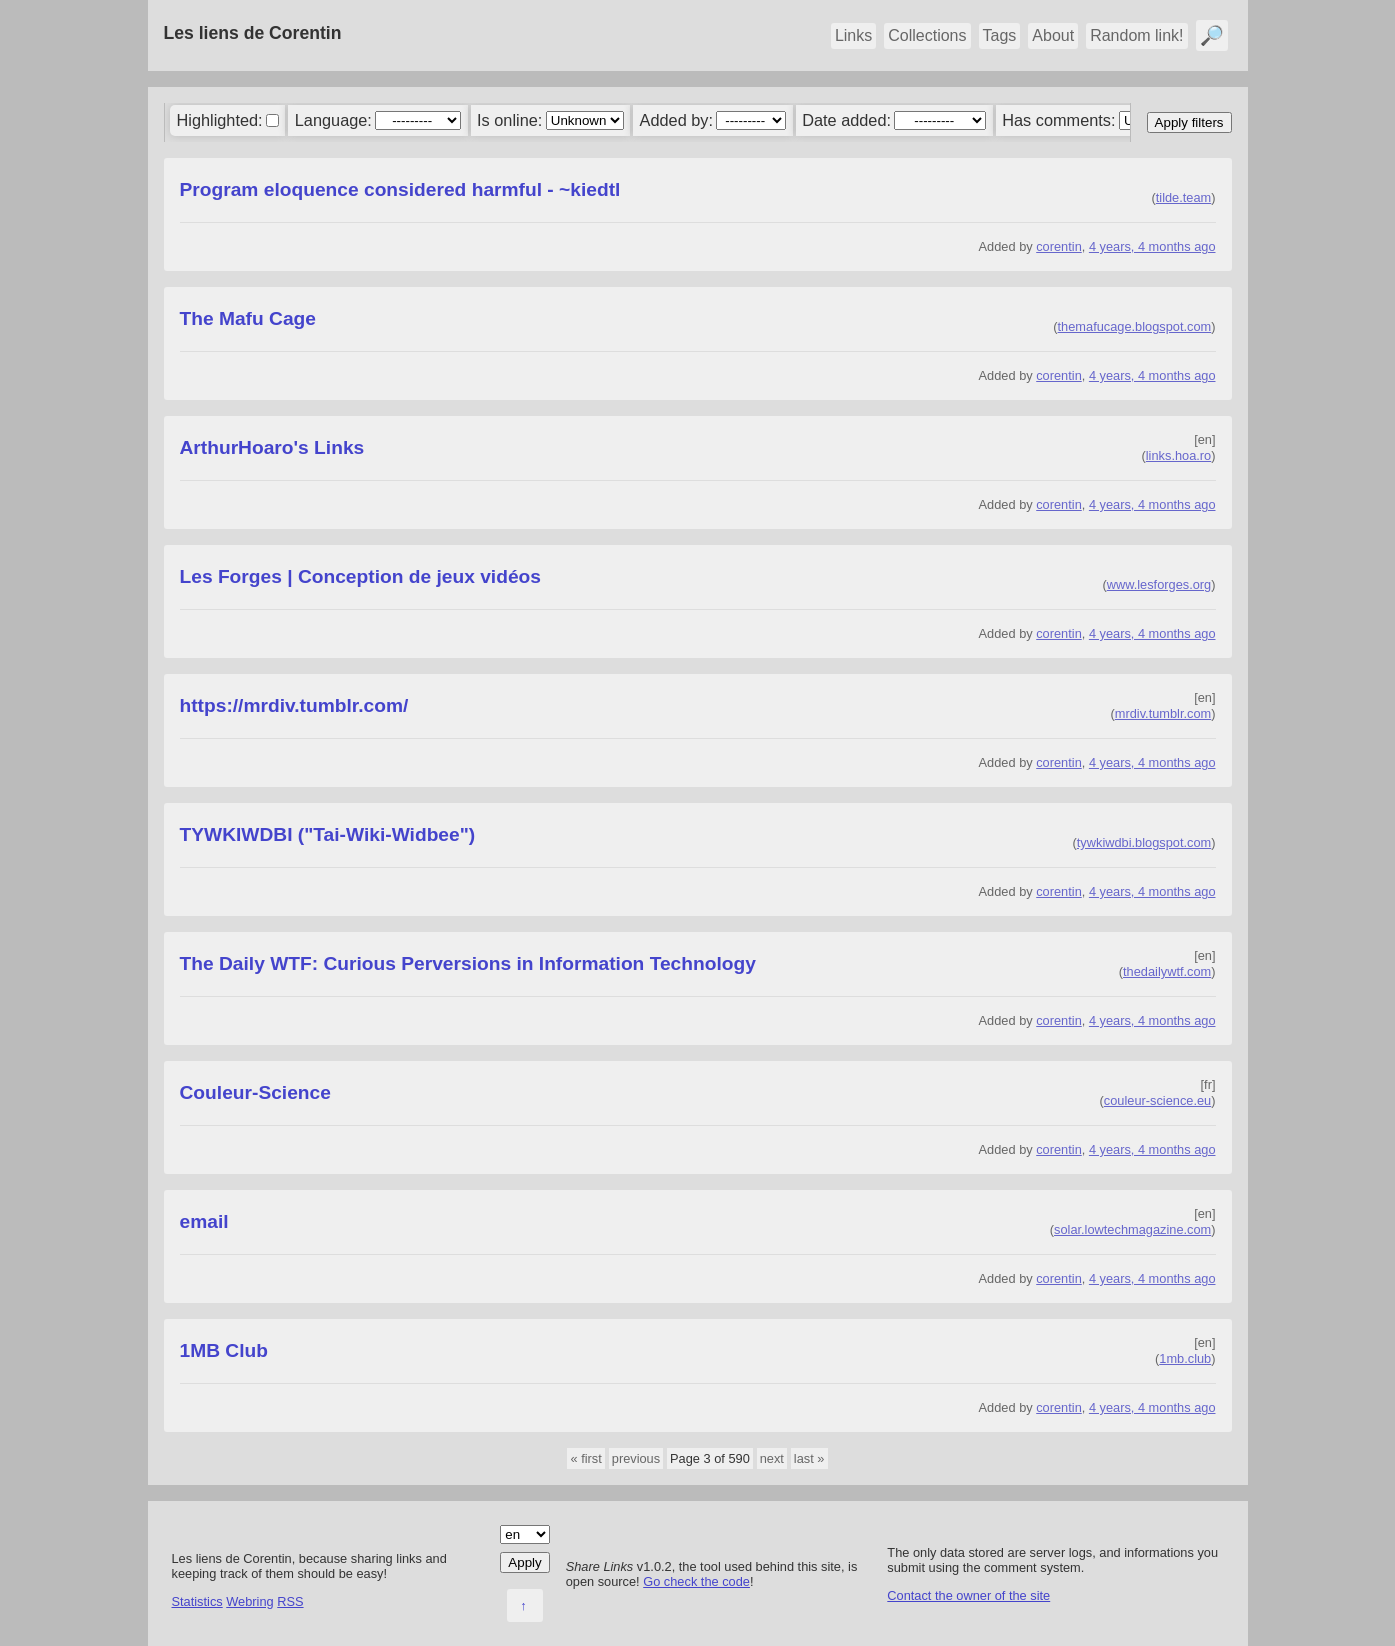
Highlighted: (219, 120)
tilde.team (1183, 197)
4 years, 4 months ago (1152, 246)
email (204, 1221)
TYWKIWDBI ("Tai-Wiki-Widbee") (328, 834)
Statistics (197, 1601)
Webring (249, 1601)
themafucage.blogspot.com (1135, 326)
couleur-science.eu (1157, 1100)
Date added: (846, 120)
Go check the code (696, 1581)
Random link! (1136, 35)
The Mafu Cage (248, 318)
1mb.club (1185, 1358)
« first (586, 1458)
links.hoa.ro (1178, 455)
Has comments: (1058, 120)
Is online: (509, 120)
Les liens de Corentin (253, 33)
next (772, 1458)
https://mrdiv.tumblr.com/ (294, 705)
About (1053, 35)
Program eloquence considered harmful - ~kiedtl (400, 189)
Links (853, 35)
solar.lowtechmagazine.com (1132, 1229)
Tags (1000, 35)
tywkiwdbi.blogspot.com (1144, 842)
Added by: (676, 120)
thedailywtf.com (1167, 971)
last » (809, 1458)
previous (636, 1458)
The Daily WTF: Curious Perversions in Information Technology (468, 963)
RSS (290, 1601)
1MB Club (224, 1350)
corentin (1059, 246)
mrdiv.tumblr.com (1163, 713)
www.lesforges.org (1159, 584)
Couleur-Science (255, 1092)
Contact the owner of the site (968, 1595)
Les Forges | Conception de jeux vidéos (360, 576)
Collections (927, 35)
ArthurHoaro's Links (272, 447)
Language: (333, 120)
